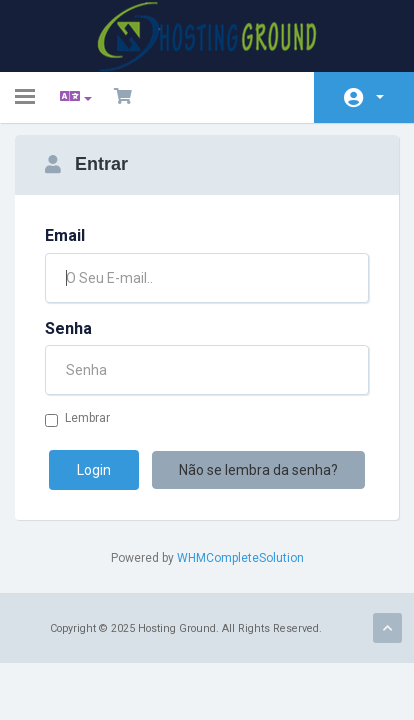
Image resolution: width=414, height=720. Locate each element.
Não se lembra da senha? (258, 470)
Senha (68, 328)
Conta (380, 97)
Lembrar (77, 419)
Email (65, 235)
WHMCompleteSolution (240, 558)
